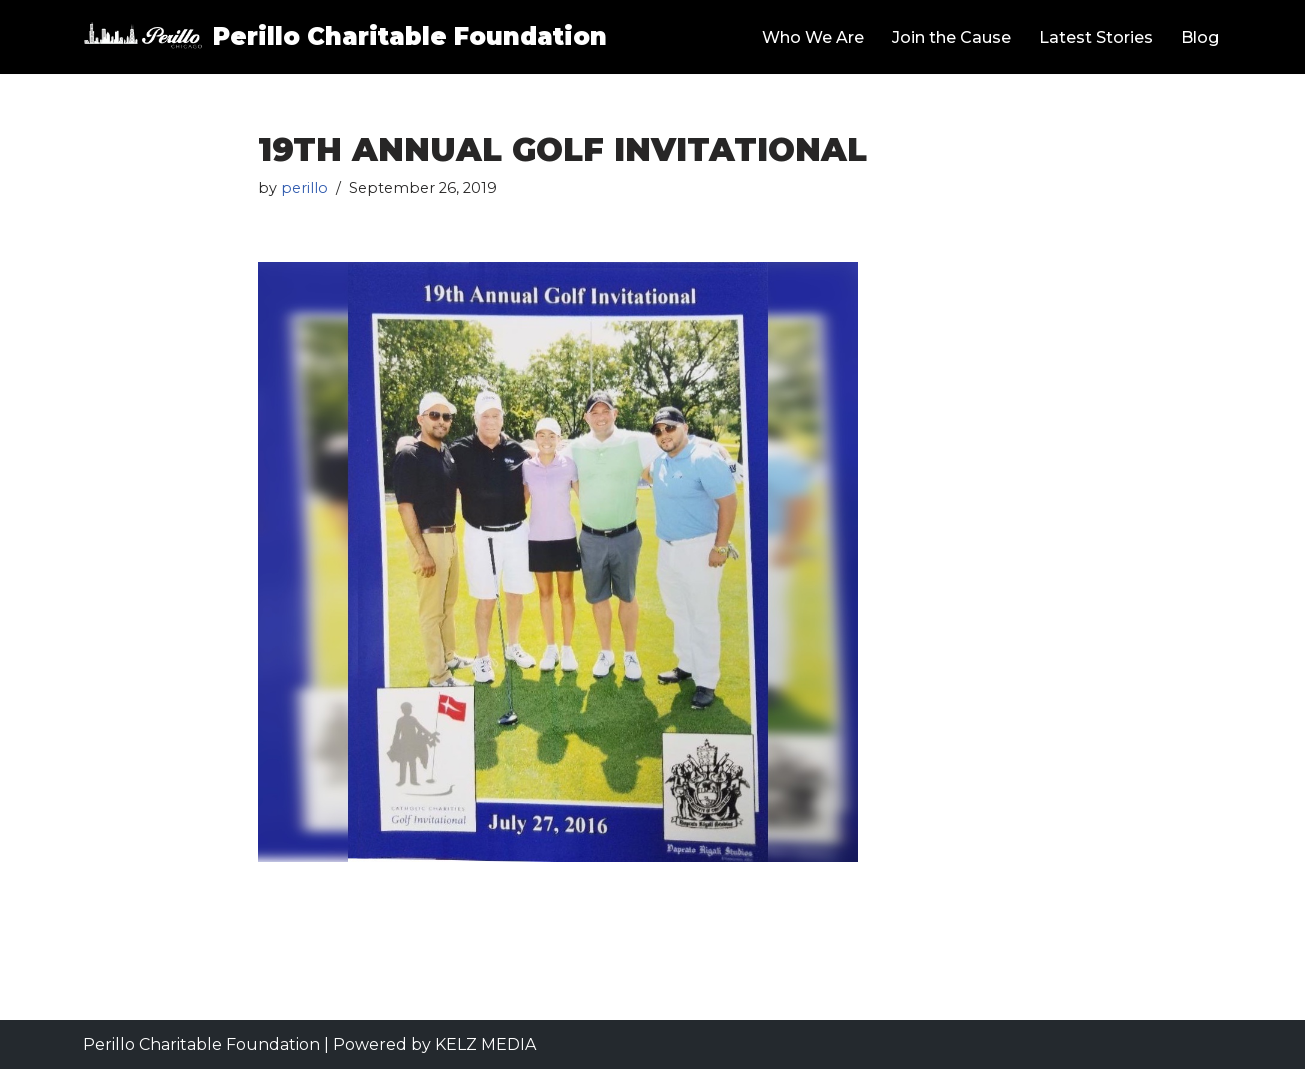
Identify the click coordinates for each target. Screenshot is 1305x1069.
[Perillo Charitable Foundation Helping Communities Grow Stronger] (345, 37)
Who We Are (813, 37)
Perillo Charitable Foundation (201, 1044)
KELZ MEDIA (485, 1044)
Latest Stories (1096, 37)
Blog (1200, 37)
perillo (304, 188)
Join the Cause (951, 37)
